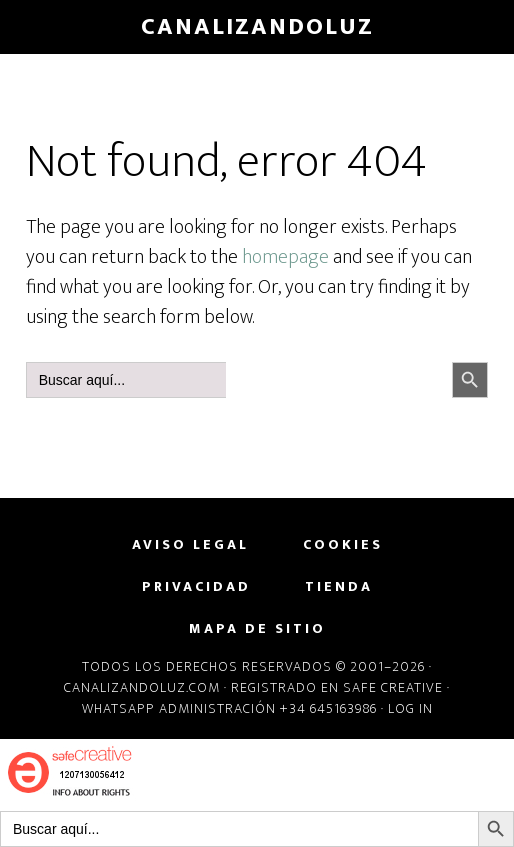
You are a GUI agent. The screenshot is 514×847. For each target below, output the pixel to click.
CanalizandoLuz (257, 27)
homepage (285, 257)
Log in (410, 708)
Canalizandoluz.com (142, 687)
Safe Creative (393, 687)
